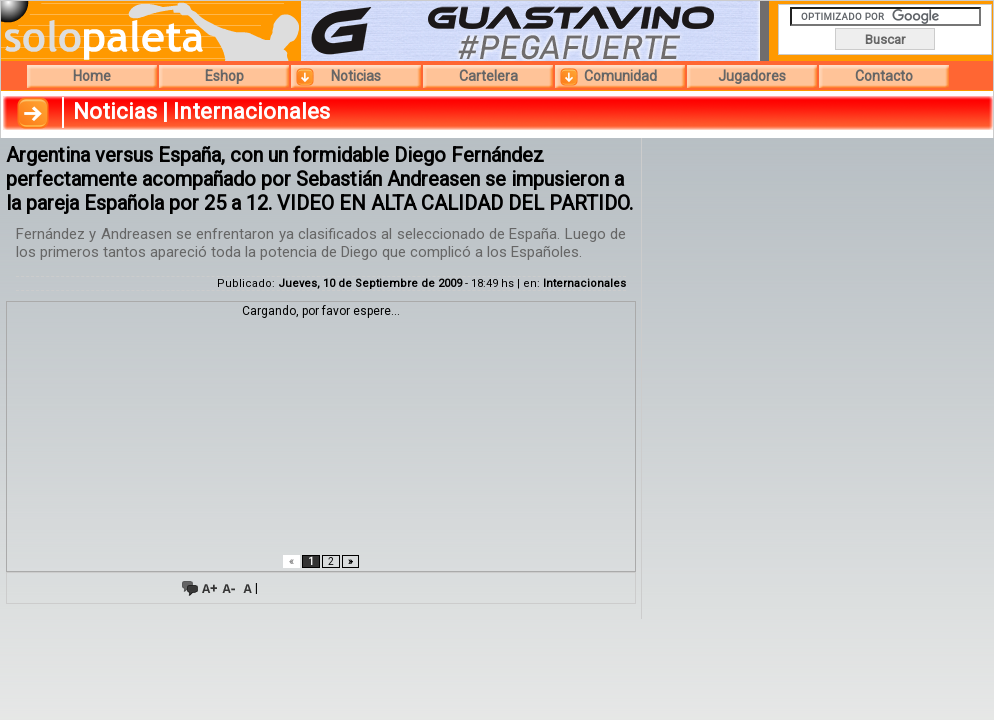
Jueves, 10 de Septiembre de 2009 (370, 283)
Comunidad (620, 76)
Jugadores (752, 76)
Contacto (884, 76)
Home (92, 76)
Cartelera (488, 76)
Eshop (224, 76)
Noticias (356, 76)
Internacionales (584, 283)
